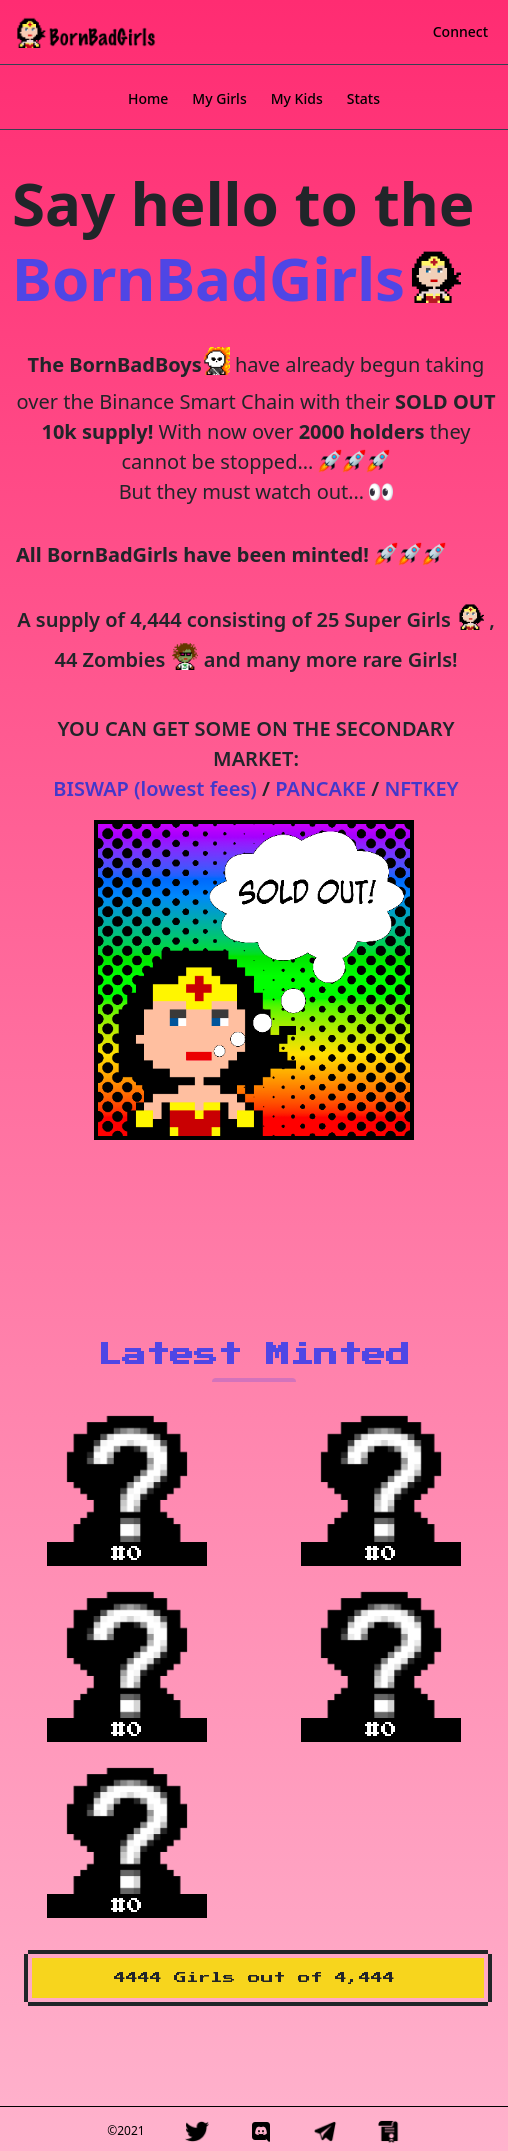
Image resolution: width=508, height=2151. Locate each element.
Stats (363, 98)
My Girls (219, 98)
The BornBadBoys (115, 364)
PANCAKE (320, 788)
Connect (460, 31)
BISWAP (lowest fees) (155, 788)
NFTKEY (422, 788)
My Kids (297, 98)
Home (148, 98)
